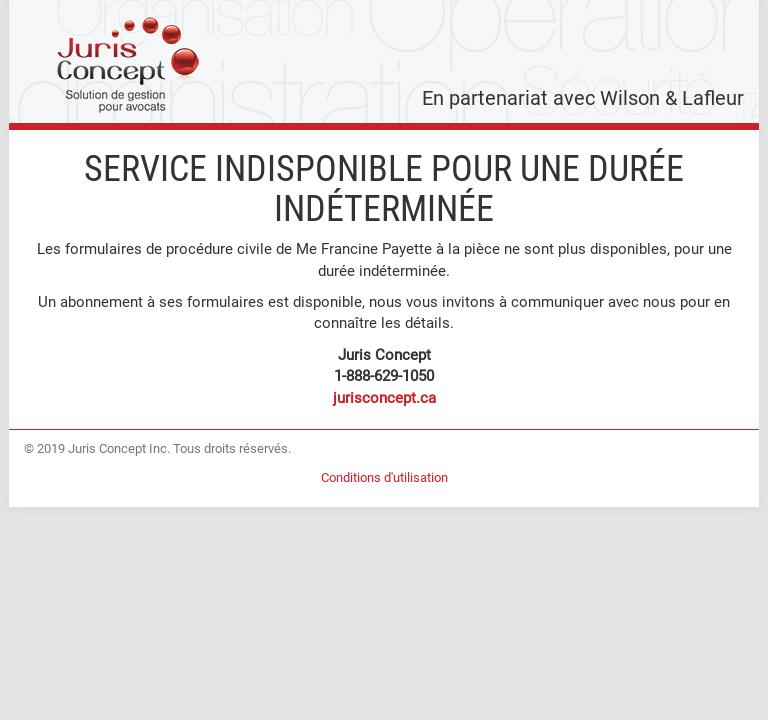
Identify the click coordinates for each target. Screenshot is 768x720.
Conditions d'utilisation (384, 477)
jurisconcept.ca (384, 398)
